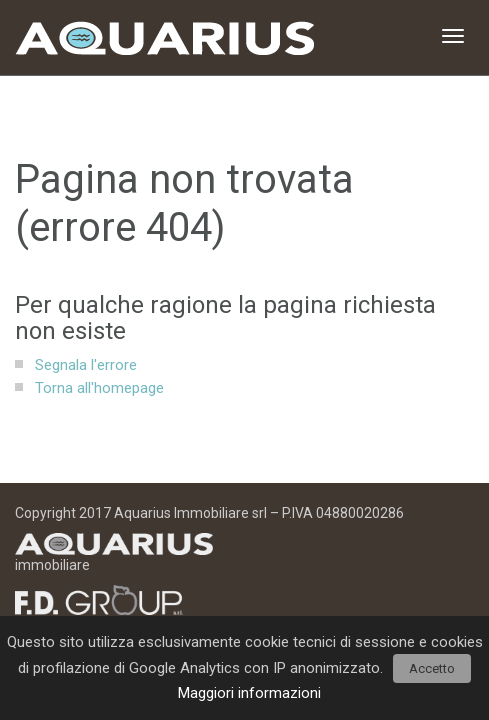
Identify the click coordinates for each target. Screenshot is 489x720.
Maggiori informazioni (249, 693)
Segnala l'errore (86, 365)
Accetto (432, 668)
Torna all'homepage (99, 388)
